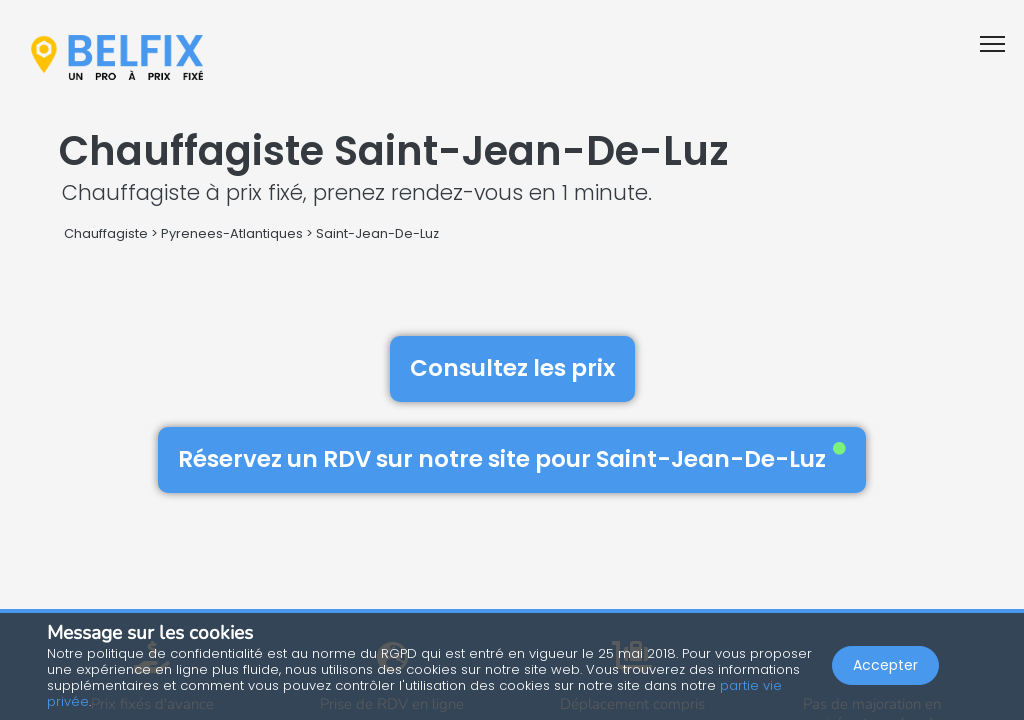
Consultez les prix (512, 368)
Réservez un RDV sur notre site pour (512, 459)
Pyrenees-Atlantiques (232, 233)
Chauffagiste (106, 233)
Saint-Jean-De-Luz (377, 233)
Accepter (885, 666)
